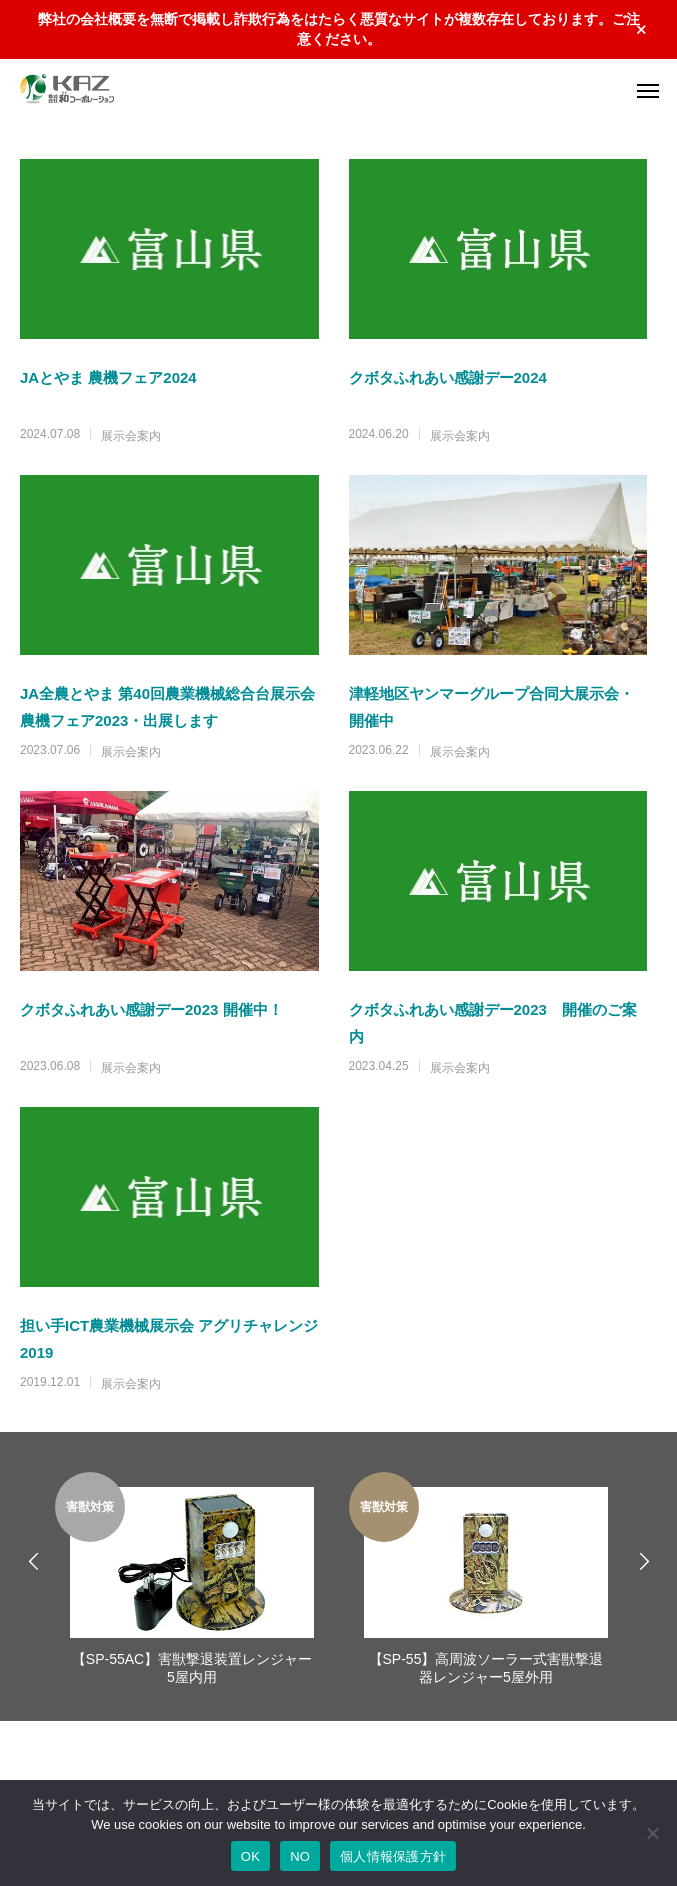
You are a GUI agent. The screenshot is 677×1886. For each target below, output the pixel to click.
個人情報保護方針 (393, 1856)
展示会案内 (131, 436)
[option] (192, 1581)
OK (250, 1856)
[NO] (652, 1833)
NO (300, 1856)
